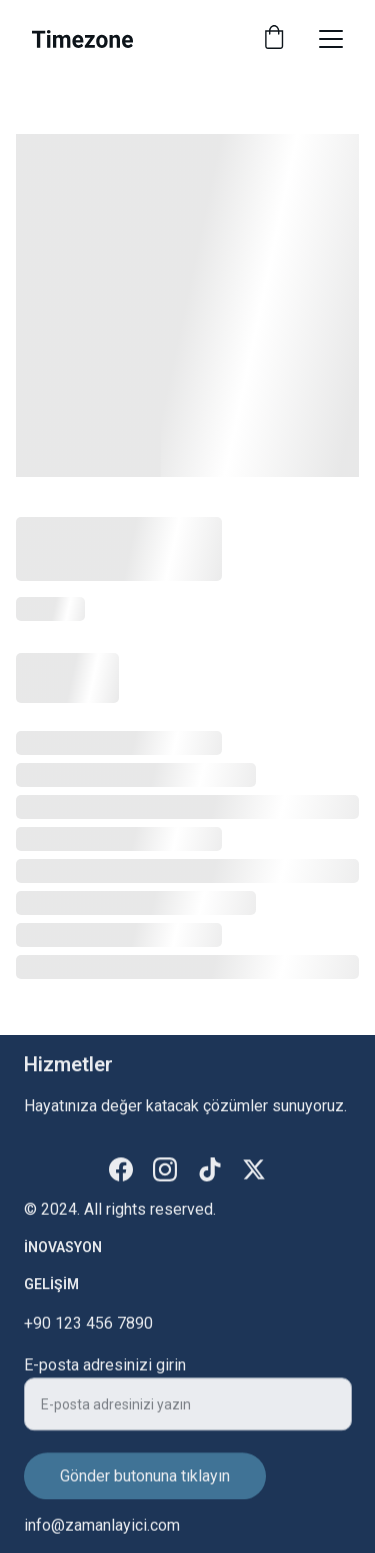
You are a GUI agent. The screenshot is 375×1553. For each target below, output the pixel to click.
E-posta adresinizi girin (105, 1374)
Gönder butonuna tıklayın (145, 1485)
